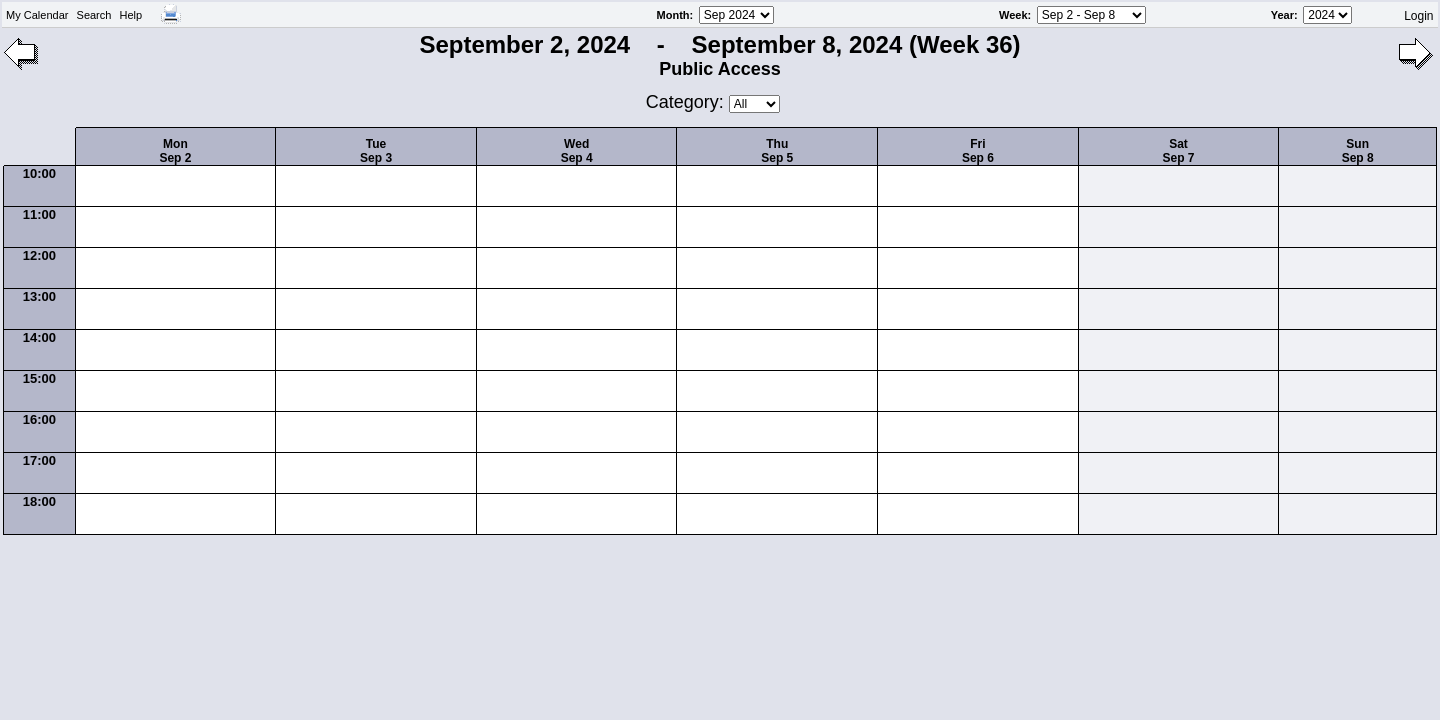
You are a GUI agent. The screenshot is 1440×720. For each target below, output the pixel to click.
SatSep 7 (1178, 151)
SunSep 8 (1358, 151)
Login (1418, 16)
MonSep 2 (175, 151)
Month (673, 15)
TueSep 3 (376, 151)
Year (1282, 15)
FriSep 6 (978, 151)
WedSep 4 (577, 151)
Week (1013, 15)
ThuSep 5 (777, 151)
